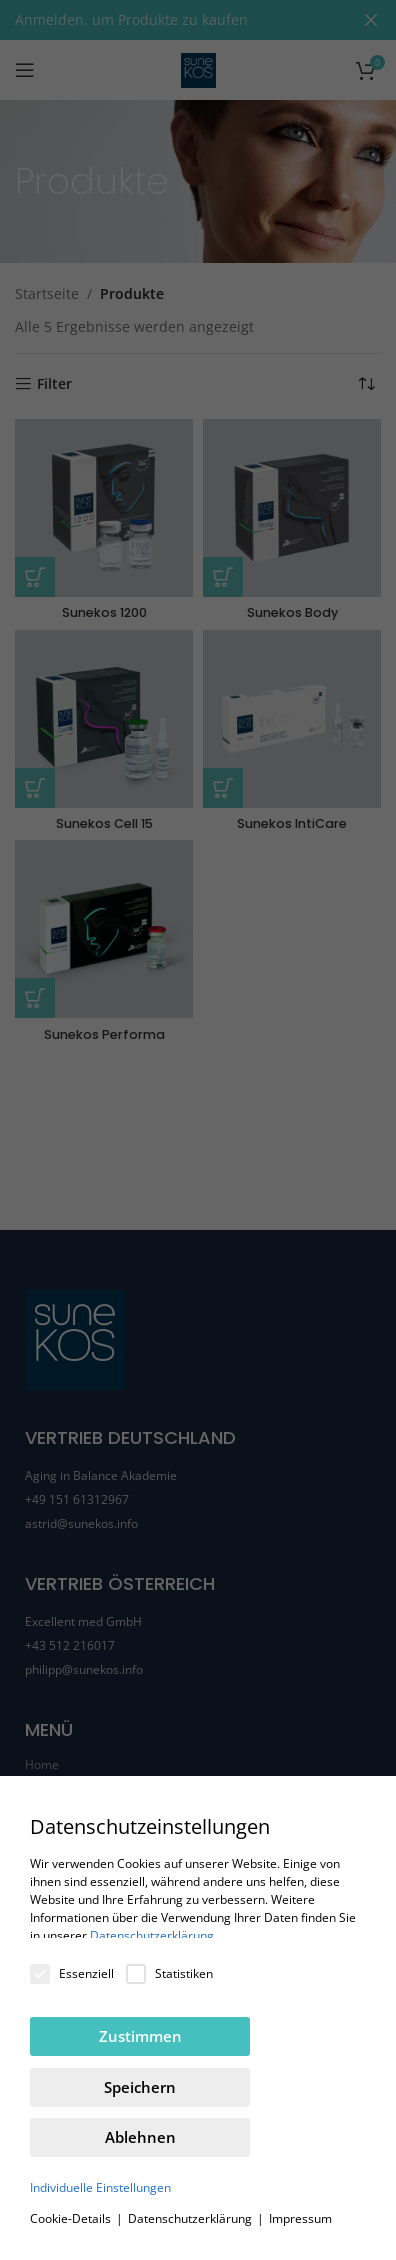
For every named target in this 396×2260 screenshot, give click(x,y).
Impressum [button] (300, 2218)
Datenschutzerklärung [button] (191, 2218)
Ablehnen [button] (140, 2137)
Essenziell (72, 1973)
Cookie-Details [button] (72, 2218)
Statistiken (169, 1973)
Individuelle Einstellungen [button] (100, 2187)
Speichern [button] (140, 2087)
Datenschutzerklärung (152, 1935)
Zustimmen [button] (140, 2036)
